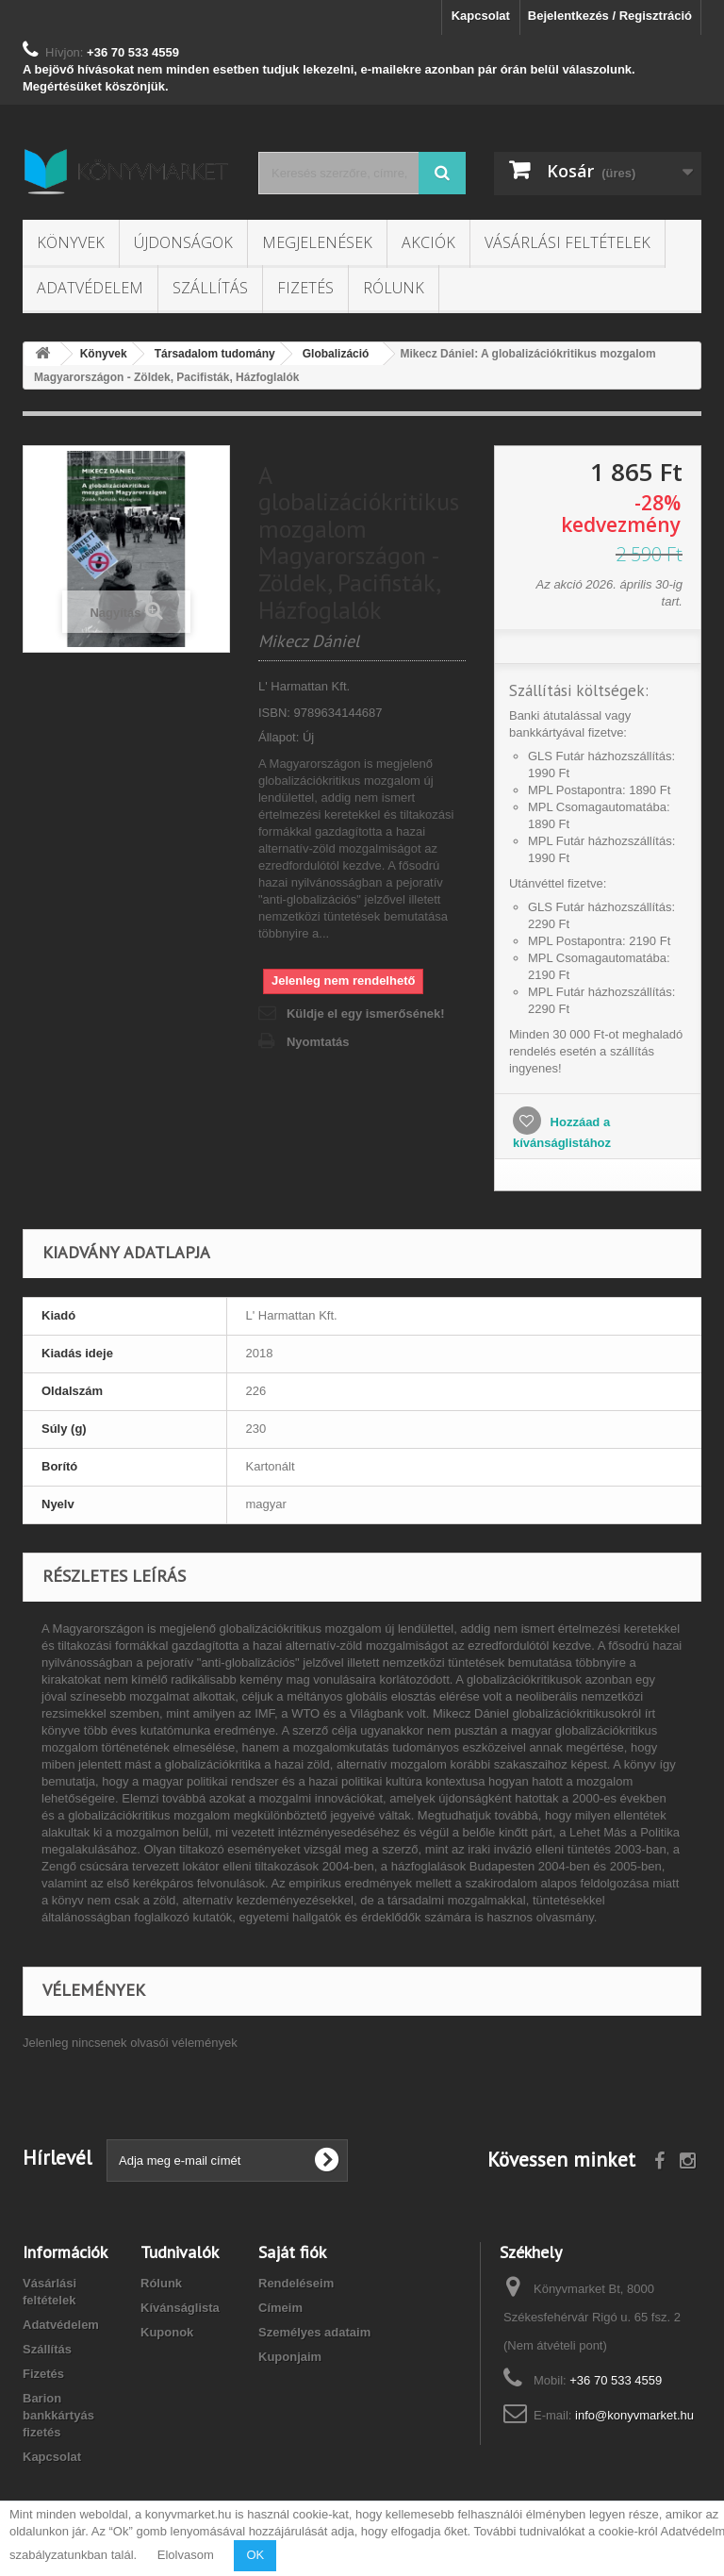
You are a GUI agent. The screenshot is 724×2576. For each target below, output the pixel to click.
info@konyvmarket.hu (634, 2415)
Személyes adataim (314, 2332)
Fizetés (305, 287)
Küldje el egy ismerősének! (366, 1013)
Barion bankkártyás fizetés (58, 2415)
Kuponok (166, 2332)
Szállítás (210, 287)
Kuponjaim (289, 2357)
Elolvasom (185, 2555)
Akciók (428, 242)
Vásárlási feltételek (567, 242)
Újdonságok (183, 242)
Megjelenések (317, 242)
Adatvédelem (90, 287)
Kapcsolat (481, 15)
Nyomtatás (318, 1042)
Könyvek (71, 242)
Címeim (280, 2308)
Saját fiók (292, 2252)
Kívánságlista (180, 2308)
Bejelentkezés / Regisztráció (610, 15)
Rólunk (393, 287)
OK (255, 2555)
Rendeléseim (296, 2283)
